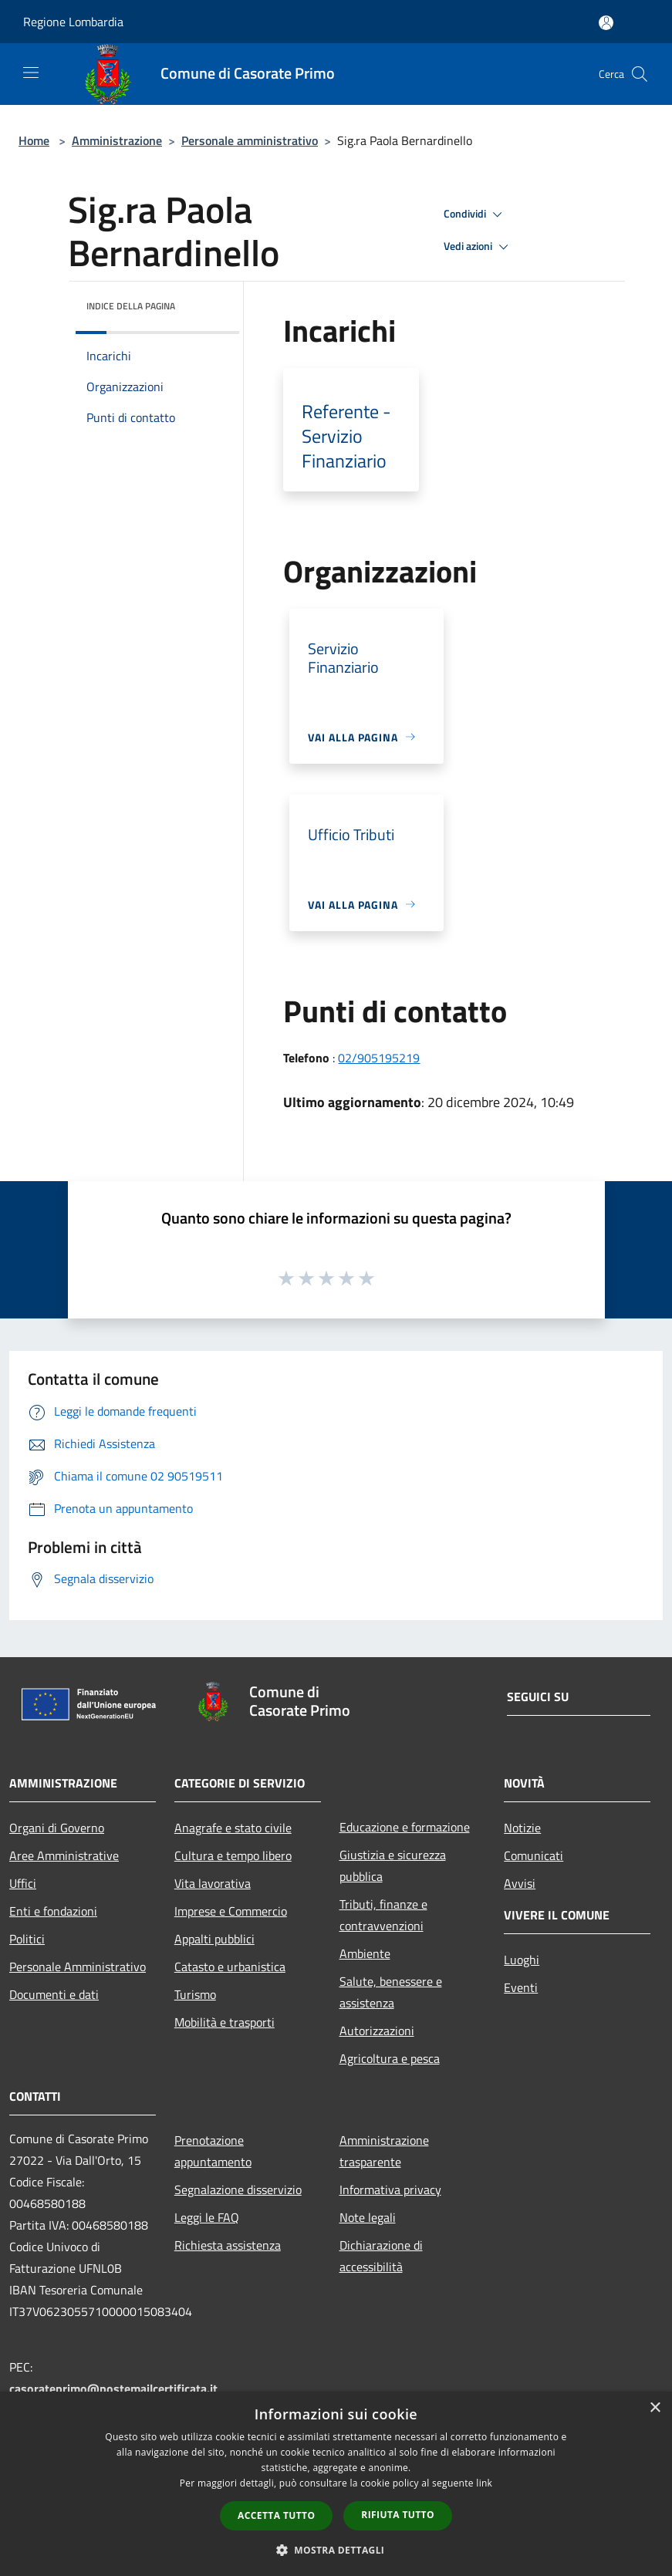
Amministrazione (117, 140)
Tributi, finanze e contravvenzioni (383, 1915)
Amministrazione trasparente (384, 2151)
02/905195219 (379, 1057)
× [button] (654, 2408)
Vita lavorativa (212, 1883)
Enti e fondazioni (53, 1911)
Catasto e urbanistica (229, 1966)
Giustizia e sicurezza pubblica (392, 1865)
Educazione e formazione (404, 1827)
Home (34, 140)
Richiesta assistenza (227, 2245)
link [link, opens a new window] (484, 2483)
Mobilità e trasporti (224, 2022)
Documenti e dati (54, 1994)
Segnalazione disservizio (238, 2189)
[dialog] (336, 2484)
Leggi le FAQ (206, 2217)
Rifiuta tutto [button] (397, 2514)
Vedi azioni (478, 247)
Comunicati (533, 1855)
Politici (27, 1938)
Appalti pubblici (214, 1938)
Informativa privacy (390, 2189)
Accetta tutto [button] (276, 2515)
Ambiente (364, 1953)
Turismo (195, 1994)
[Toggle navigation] (31, 72)
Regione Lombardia (73, 21)
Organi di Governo (56, 1827)
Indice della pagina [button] (130, 306)
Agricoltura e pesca (389, 2058)
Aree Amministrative (64, 1855)
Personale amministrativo (249, 140)
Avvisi (519, 1883)
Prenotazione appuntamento (213, 2151)
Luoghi (521, 1959)
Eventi (521, 1987)
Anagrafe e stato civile (233, 1827)
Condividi (475, 214)
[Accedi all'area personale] (606, 23)
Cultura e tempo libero (233, 1855)
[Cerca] (639, 74)
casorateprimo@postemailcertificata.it (113, 2388)
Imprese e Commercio (230, 1911)
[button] (336, 2549)
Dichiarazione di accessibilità (381, 2256)
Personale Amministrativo (77, 1966)
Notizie (522, 1827)
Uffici (22, 1883)
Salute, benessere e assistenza (390, 1992)
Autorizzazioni (376, 2030)
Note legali (367, 2217)
